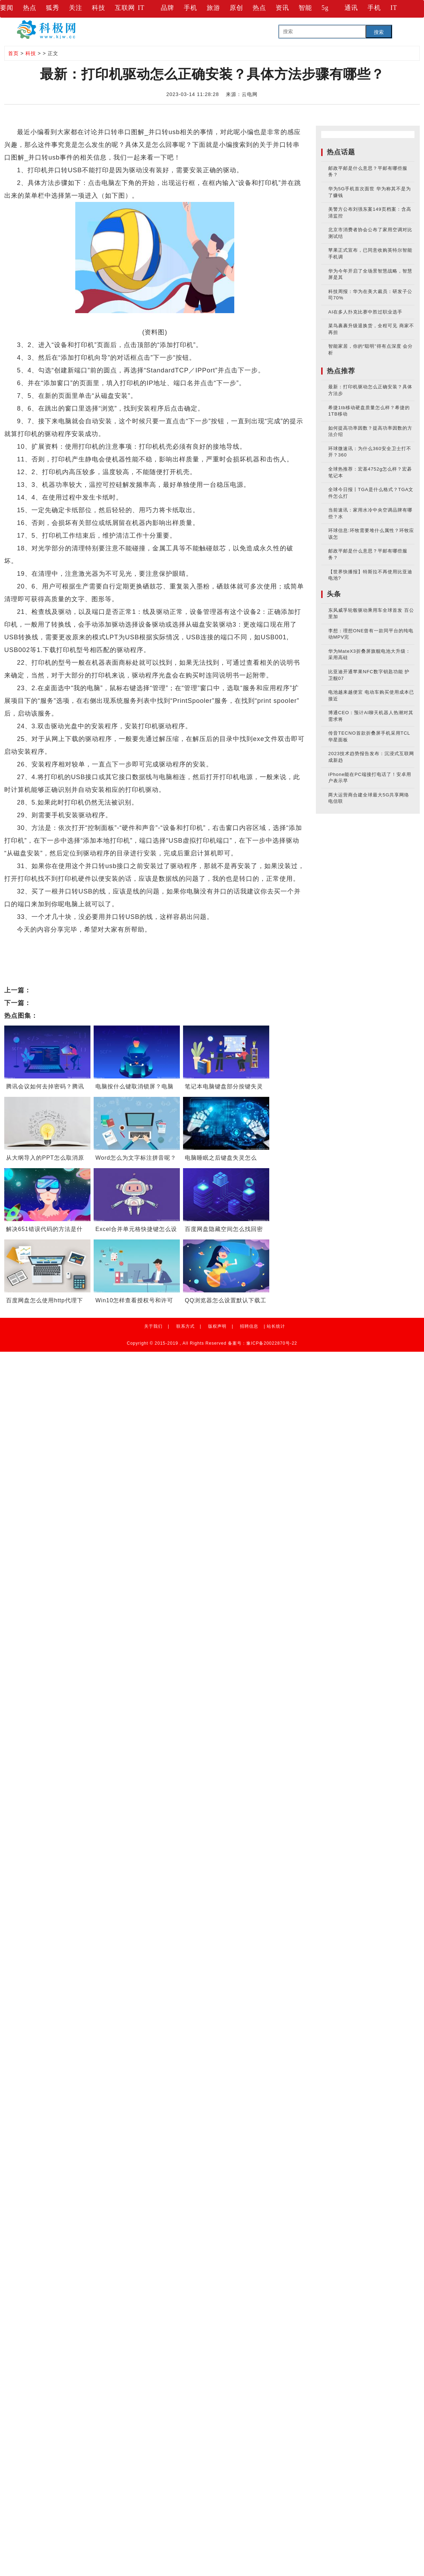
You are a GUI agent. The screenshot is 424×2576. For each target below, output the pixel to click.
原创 (236, 7)
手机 (190, 7)
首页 (13, 53)
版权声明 (217, 1326)
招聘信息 (249, 1326)
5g (325, 7)
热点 (29, 7)
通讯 (351, 7)
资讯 (282, 7)
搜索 (379, 32)
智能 (305, 7)
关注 (75, 7)
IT (141, 7)
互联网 (125, 7)
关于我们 (153, 1326)
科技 (98, 7)
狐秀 (52, 7)
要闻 (6, 7)
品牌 (167, 7)
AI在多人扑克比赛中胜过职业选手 (365, 312)
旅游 (213, 7)
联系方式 (185, 1326)
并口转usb (61, 942)
